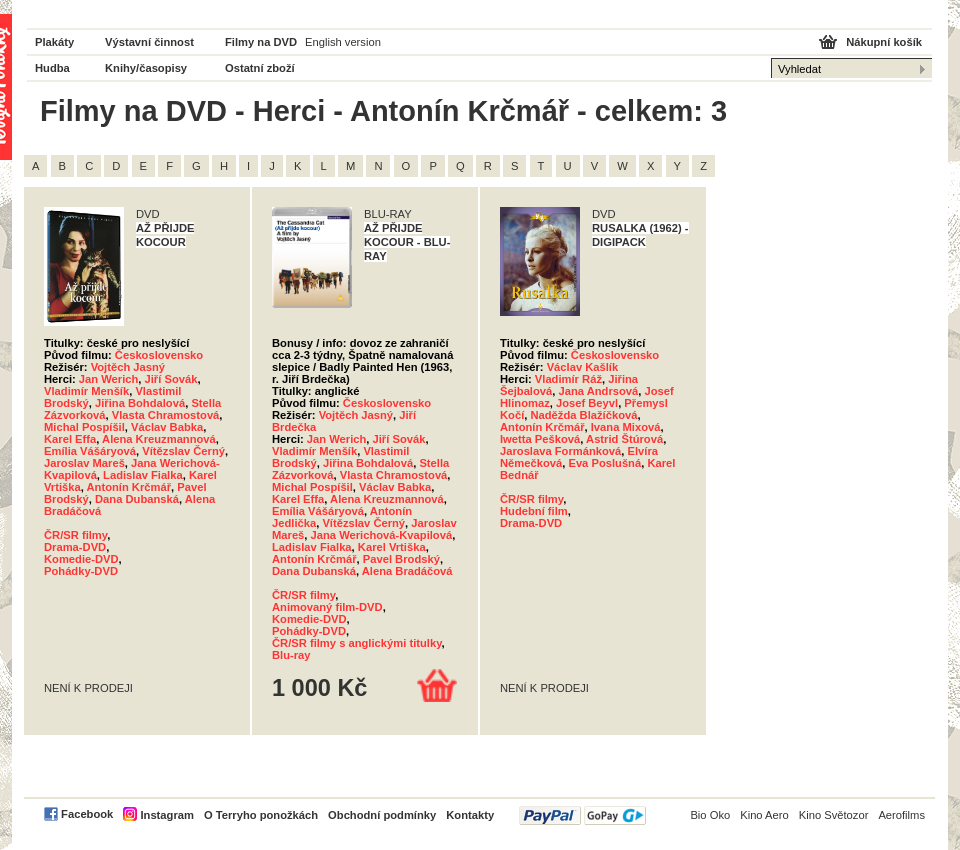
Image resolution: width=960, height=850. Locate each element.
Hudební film (534, 511)
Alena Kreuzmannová (159, 439)
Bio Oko (710, 815)
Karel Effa (70, 439)
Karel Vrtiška (392, 547)
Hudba (52, 68)
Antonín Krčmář (129, 487)
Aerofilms (901, 815)
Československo (159, 355)
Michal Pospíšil (84, 427)
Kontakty (470, 815)
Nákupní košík (884, 42)
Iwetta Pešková (540, 439)
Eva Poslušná (604, 463)
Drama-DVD (75, 547)
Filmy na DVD (261, 42)
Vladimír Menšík (86, 391)
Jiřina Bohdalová (140, 403)
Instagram (166, 815)
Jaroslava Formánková (560, 451)
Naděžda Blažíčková (583, 415)
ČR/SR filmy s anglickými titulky (357, 643)
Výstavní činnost (149, 42)
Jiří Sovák (171, 379)
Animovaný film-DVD (327, 607)
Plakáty (54, 42)
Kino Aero (764, 815)
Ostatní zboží (260, 68)
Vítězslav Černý (183, 451)
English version (343, 42)
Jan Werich (108, 379)
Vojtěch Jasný (128, 367)
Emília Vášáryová (90, 451)
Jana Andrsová (598, 391)
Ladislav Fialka (143, 475)
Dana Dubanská (137, 499)
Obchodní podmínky (382, 815)
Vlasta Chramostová (166, 415)
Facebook (87, 814)
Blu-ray (291, 655)
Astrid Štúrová (624, 439)
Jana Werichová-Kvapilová (382, 535)
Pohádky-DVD (81, 571)
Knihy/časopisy (146, 68)
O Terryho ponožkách (261, 815)
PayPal (582, 815)
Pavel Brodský (401, 559)
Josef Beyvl (587, 403)
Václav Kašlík (583, 367)
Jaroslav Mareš (84, 463)
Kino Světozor (834, 815)
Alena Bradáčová (407, 571)
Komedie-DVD (81, 559)
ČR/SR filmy (75, 535)
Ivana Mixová (626, 427)
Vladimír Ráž (568, 379)
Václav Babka (167, 427)
